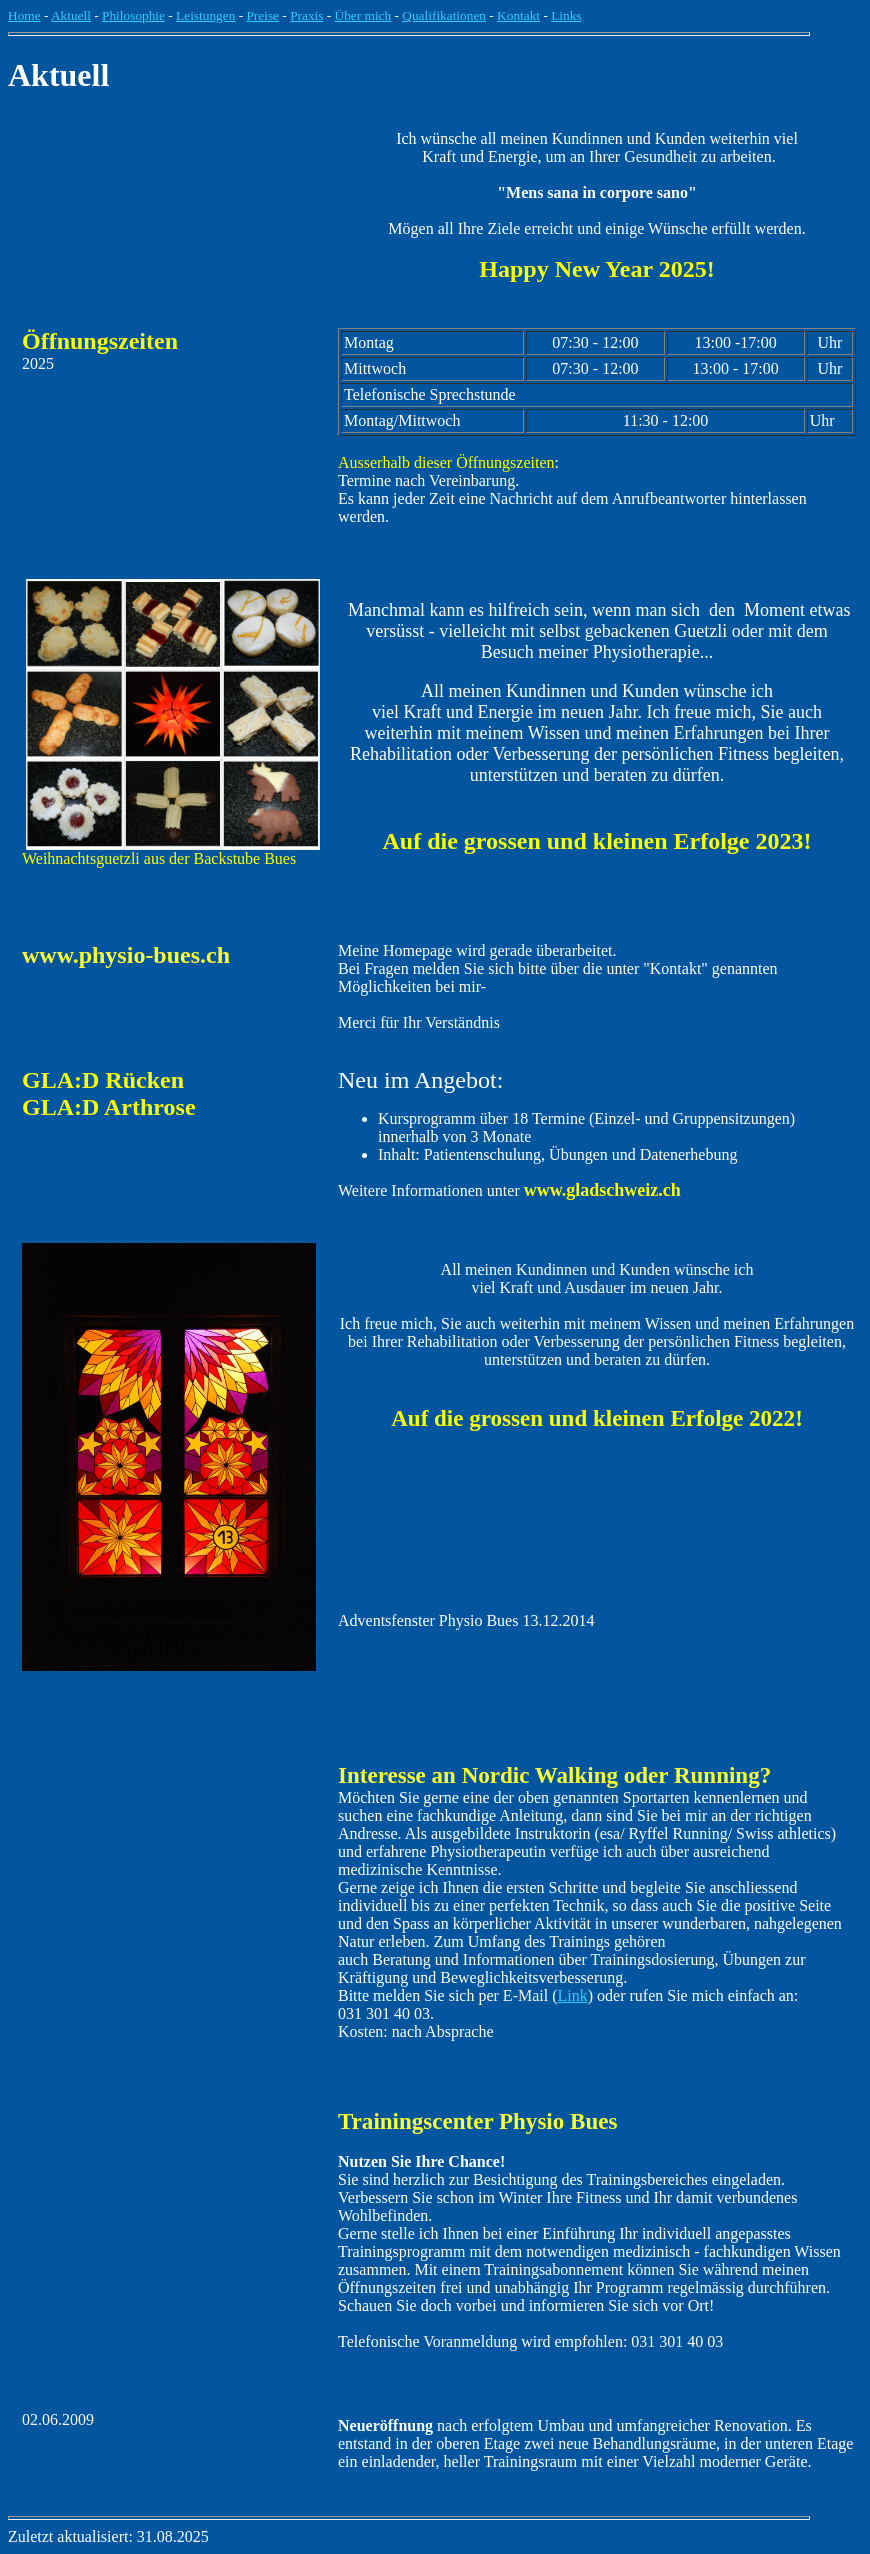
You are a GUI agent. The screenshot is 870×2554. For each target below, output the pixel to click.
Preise (262, 15)
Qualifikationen (444, 15)
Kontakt (518, 15)
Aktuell (71, 15)
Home (24, 15)
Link (573, 1995)
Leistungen (205, 15)
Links (566, 15)
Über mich (363, 15)
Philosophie (133, 15)
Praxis (306, 15)
